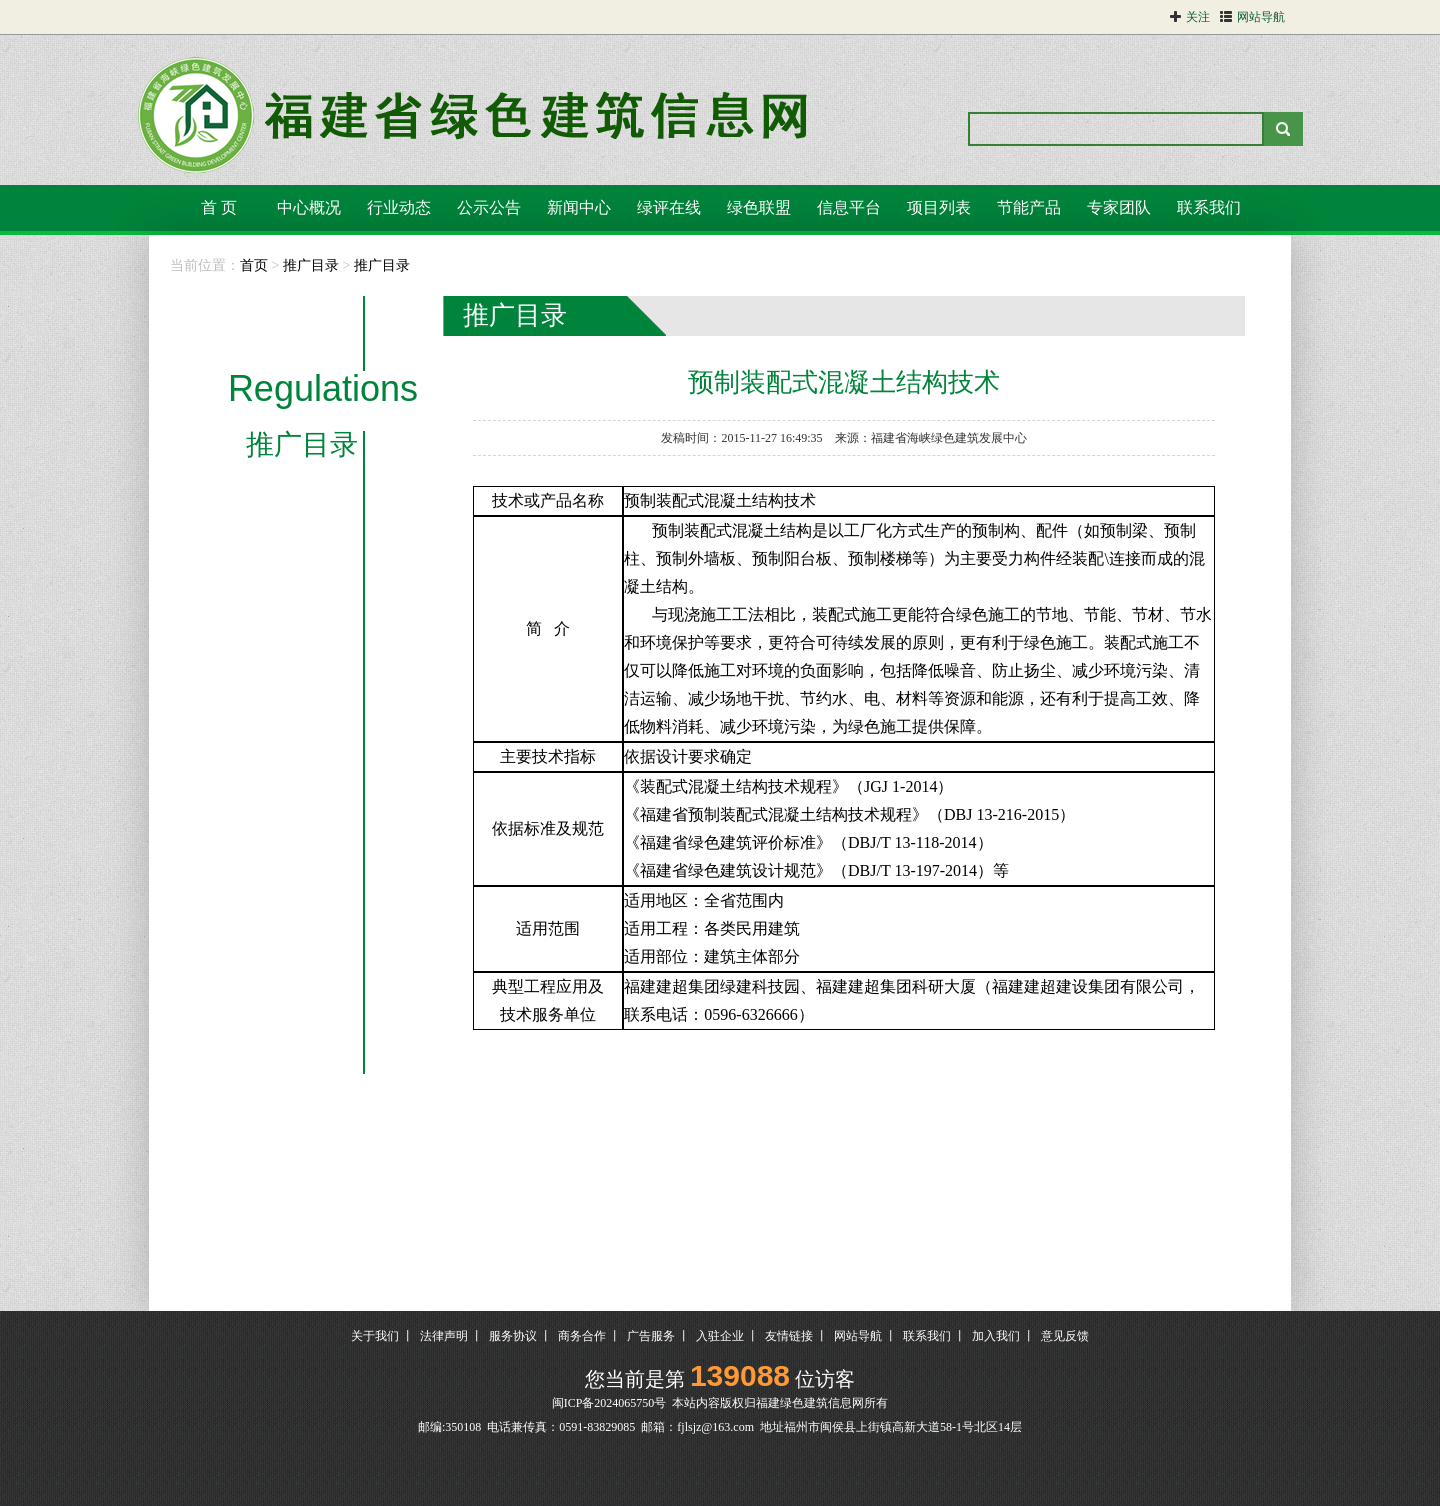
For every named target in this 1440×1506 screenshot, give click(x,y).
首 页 (219, 207)
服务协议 (513, 1336)
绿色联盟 (759, 207)
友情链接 (789, 1336)
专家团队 (1119, 207)
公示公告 (489, 207)
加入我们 (996, 1336)
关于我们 (375, 1336)
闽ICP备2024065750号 (609, 1403)
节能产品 (1029, 207)
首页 (254, 265)
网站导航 (858, 1336)
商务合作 (582, 1336)
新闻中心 (579, 207)
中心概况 (309, 207)
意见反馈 (1065, 1336)
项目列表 (939, 207)
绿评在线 (669, 207)
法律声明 (444, 1336)
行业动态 (399, 207)
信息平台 (849, 207)
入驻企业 (720, 1336)
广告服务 (651, 1336)
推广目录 (311, 265)
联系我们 (1209, 207)
